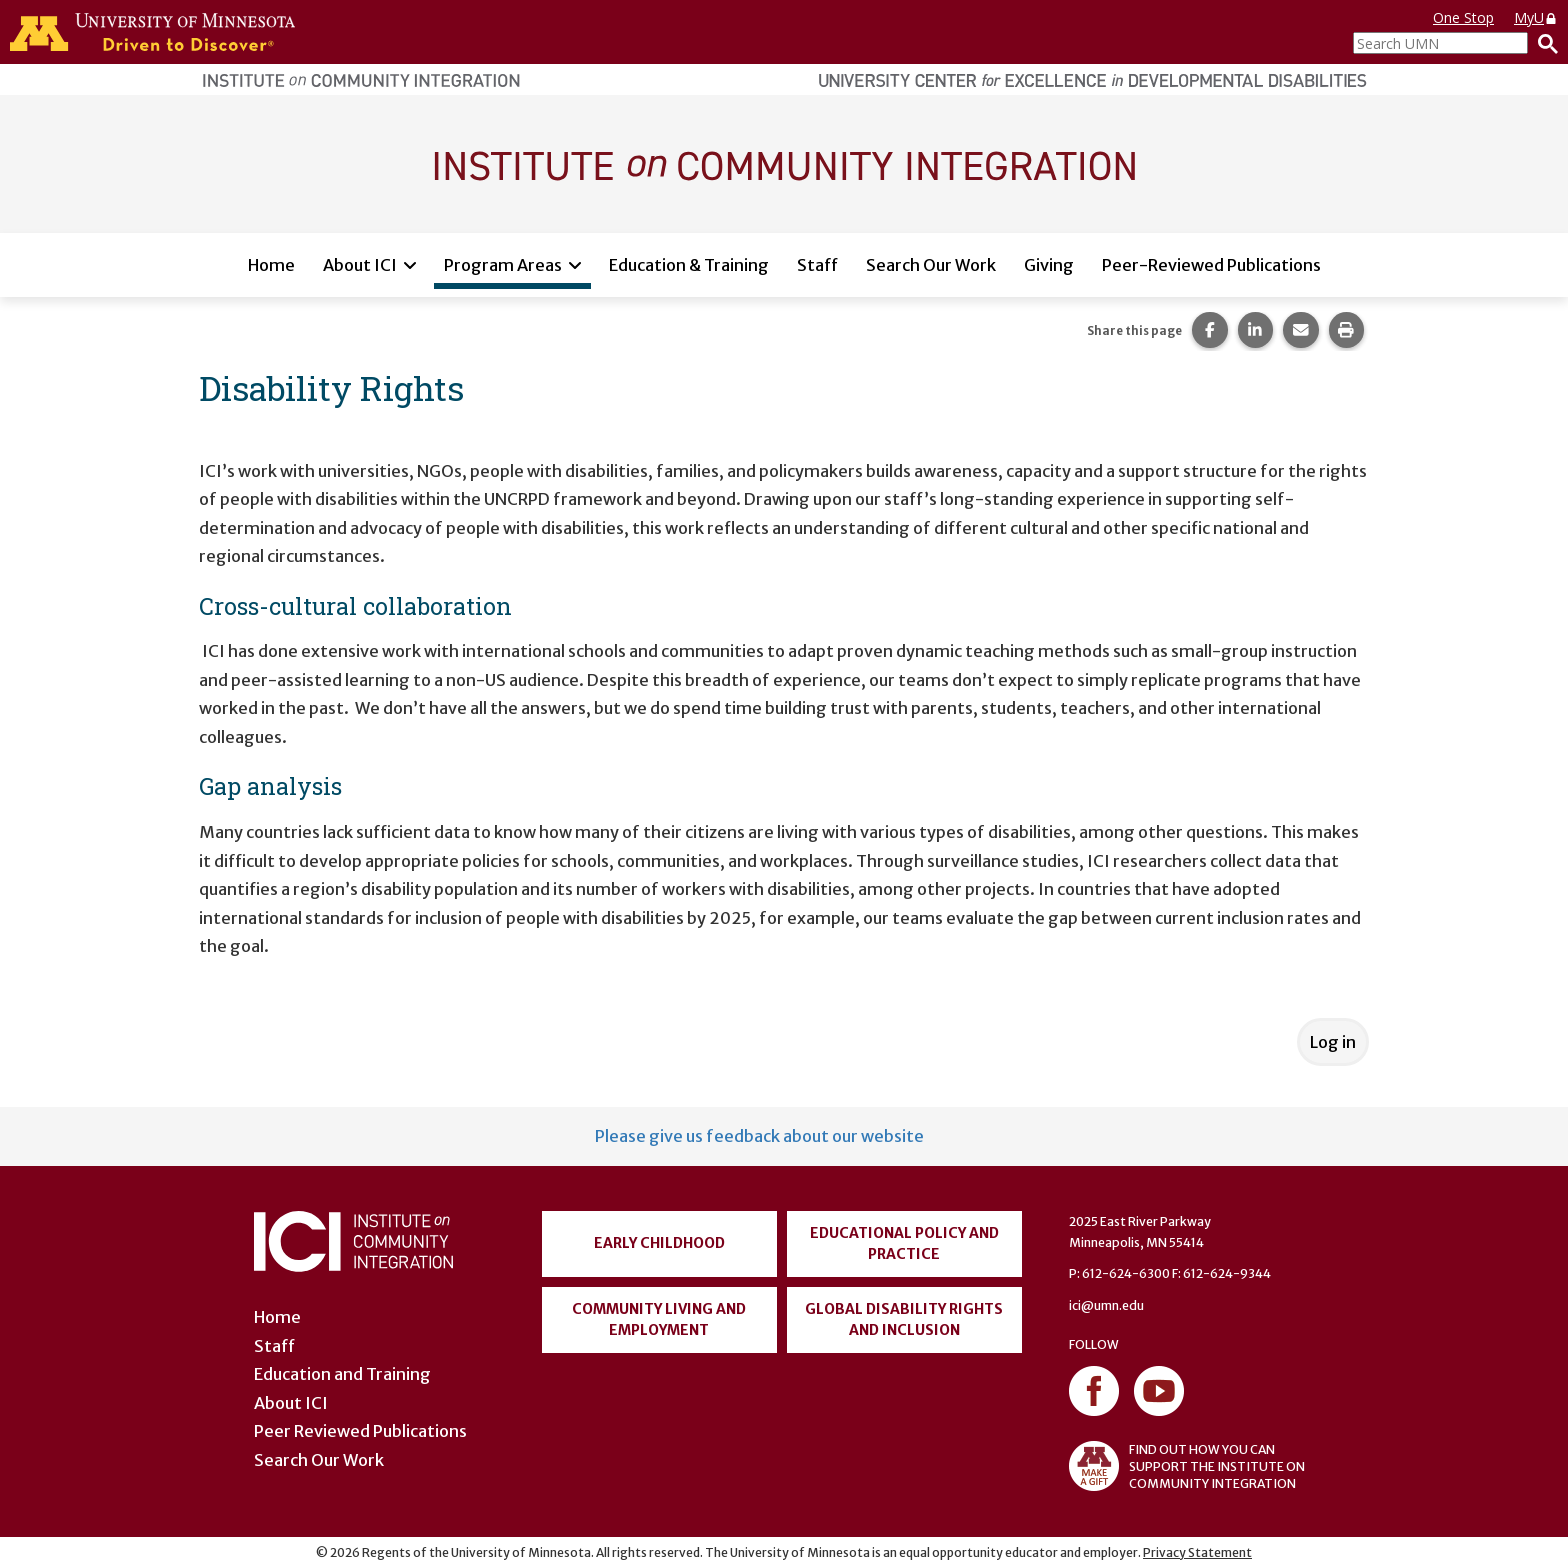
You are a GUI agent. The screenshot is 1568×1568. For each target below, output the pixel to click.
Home (271, 265)
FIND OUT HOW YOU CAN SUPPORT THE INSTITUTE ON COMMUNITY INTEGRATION (1187, 1466)
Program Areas (503, 265)
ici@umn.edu (1106, 1305)
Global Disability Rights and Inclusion (904, 1319)
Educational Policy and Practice (904, 1243)
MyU (1536, 17)
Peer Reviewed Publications (360, 1431)
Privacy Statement (1197, 1552)
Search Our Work (931, 265)
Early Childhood (659, 1243)
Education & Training (689, 265)
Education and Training (342, 1374)
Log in (1333, 1042)
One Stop (1463, 17)
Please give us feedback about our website (759, 1136)
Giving (1049, 265)
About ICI (360, 265)
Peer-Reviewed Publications (1211, 265)
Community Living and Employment (659, 1319)
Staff (817, 265)
